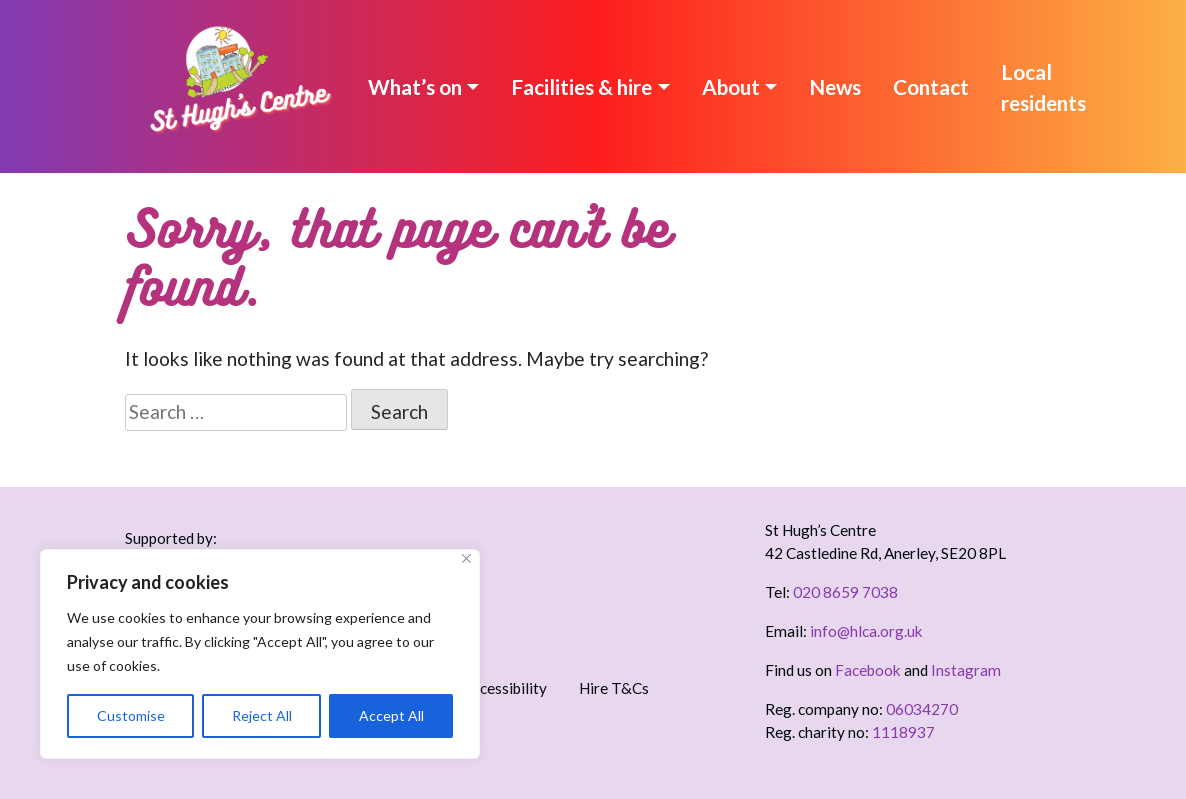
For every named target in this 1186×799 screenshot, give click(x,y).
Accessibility (505, 688)
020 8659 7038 (845, 592)
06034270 (922, 709)
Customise (131, 715)
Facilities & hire (581, 86)
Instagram (966, 670)
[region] (260, 654)
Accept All (391, 715)
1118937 (903, 732)
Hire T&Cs (614, 688)
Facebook (868, 670)
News (835, 86)
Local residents (1043, 87)
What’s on (415, 86)
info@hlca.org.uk (866, 631)
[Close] (466, 558)
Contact (931, 86)
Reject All (262, 715)
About (731, 86)
